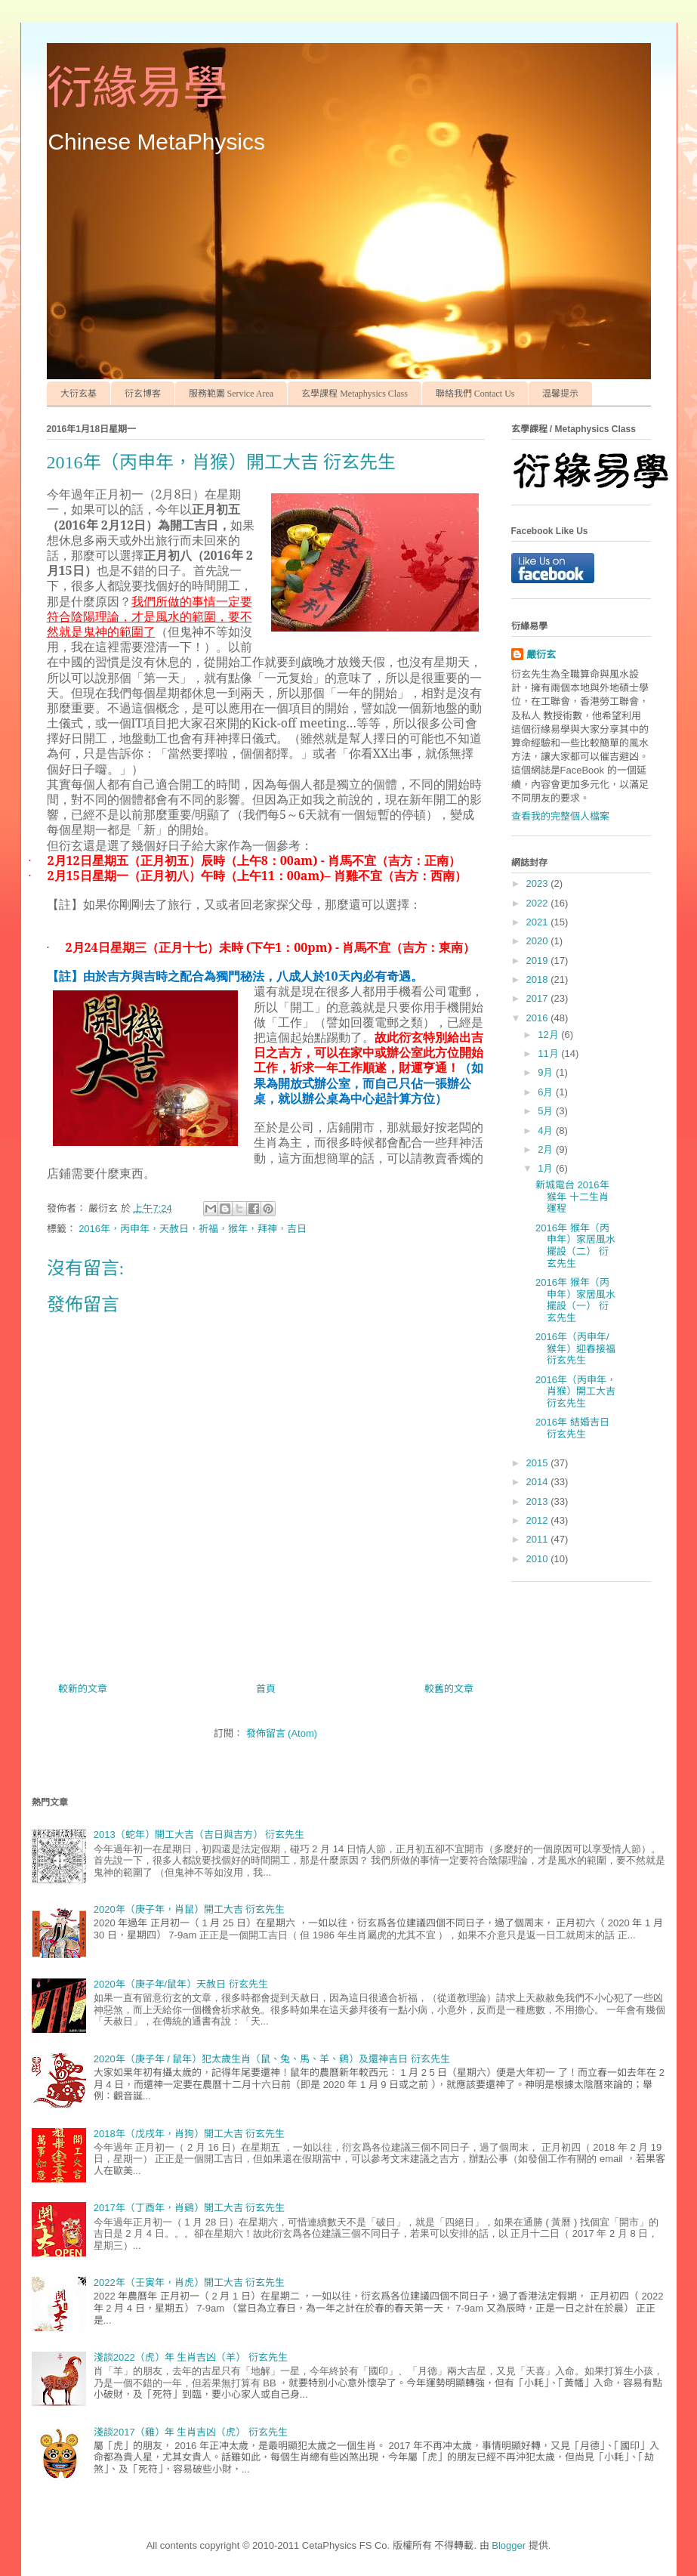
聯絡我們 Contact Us (475, 393)
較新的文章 (82, 1688)
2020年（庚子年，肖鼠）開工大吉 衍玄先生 (189, 1909)
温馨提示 (560, 393)
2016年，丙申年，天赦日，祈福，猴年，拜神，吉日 (193, 1228)
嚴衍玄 (541, 654)
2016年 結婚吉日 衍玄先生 (572, 1428)
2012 (538, 1520)
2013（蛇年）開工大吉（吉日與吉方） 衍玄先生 (199, 1834)
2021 (538, 922)
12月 (549, 1034)
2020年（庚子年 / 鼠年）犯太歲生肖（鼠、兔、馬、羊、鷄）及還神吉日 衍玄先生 (272, 2059)
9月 (547, 1072)
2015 (538, 1463)
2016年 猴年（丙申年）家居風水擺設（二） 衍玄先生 (575, 1245)
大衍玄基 (78, 393)
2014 (538, 1481)
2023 (538, 883)
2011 (538, 1539)
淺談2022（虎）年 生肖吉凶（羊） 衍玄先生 (191, 2357)
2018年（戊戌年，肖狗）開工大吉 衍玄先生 (189, 2133)
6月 (547, 1092)
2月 (547, 1149)
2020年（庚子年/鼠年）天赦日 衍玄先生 (181, 1984)
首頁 (266, 1688)
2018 (538, 979)
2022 (538, 903)
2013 (538, 1501)
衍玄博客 (143, 393)
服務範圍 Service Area (231, 393)
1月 (547, 1168)
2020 (538, 941)
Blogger (509, 2545)
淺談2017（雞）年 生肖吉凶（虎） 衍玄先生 (191, 2432)
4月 (547, 1130)
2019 (538, 960)
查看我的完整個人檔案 (560, 816)
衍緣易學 (137, 88)
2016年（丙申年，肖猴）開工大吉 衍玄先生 (575, 1391)
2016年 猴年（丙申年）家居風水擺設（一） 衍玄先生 (575, 1300)
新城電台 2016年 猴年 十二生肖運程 (572, 1196)
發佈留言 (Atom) (282, 1733)
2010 (538, 1558)
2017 (538, 998)
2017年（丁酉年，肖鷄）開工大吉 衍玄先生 (189, 2207)
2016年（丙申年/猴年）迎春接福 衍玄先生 (575, 1348)
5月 (547, 1111)
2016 (538, 1018)
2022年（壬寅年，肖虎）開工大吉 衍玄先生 (189, 2282)
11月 (549, 1053)
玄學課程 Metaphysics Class (354, 393)
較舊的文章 (448, 1688)
